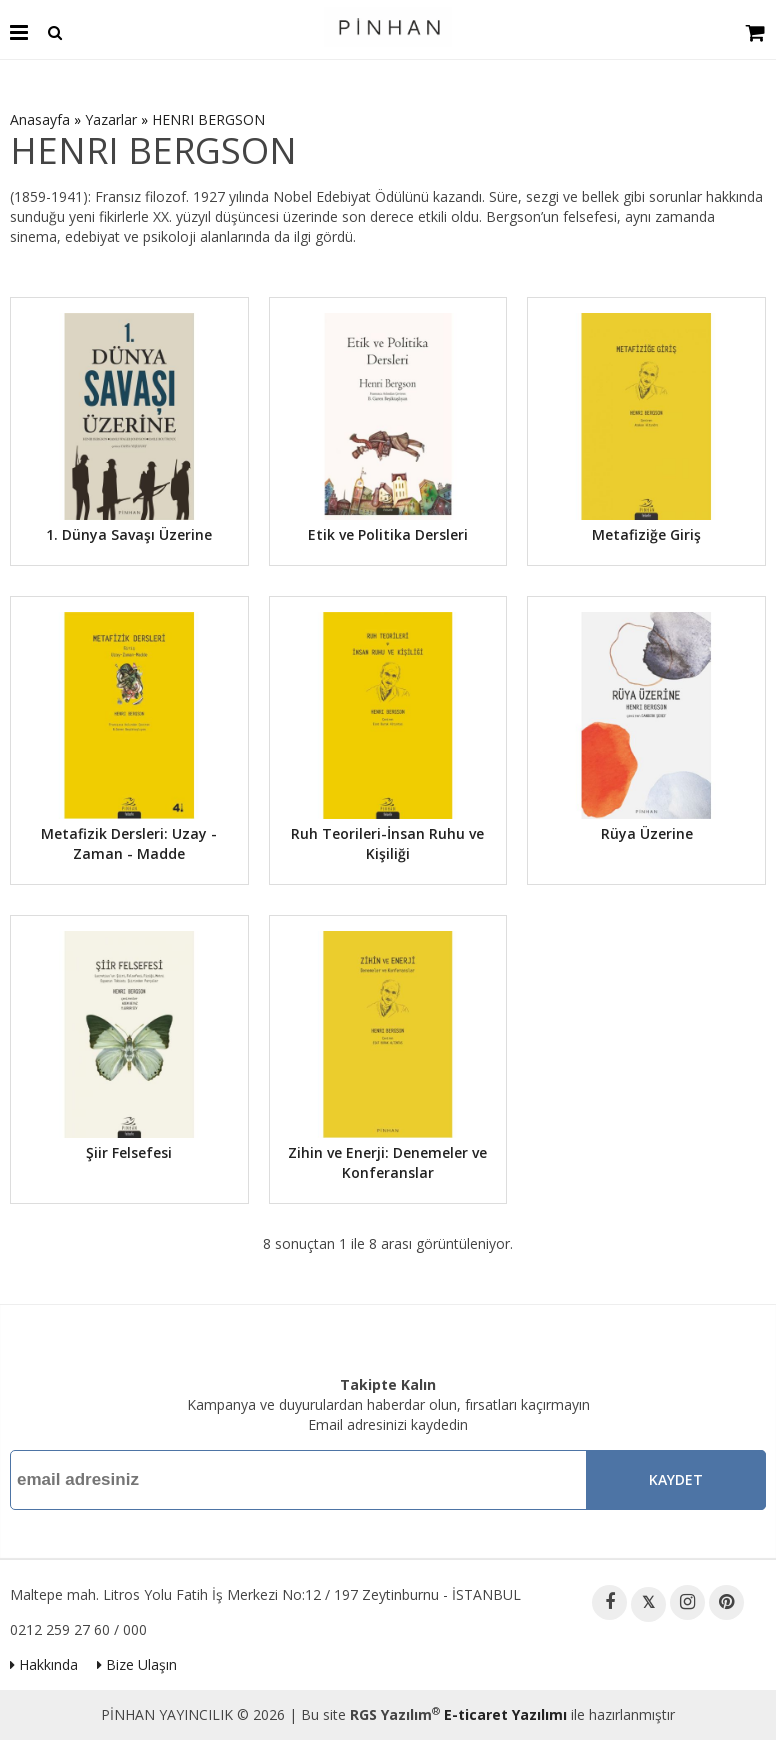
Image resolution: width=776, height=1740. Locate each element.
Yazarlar (111, 119)
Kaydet (676, 1479)
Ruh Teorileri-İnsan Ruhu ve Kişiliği (387, 843)
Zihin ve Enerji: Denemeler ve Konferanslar (387, 1162)
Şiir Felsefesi (129, 1152)
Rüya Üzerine (647, 833)
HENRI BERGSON (208, 119)
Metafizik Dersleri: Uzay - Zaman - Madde (129, 843)
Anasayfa (40, 119)
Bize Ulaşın (137, 1664)
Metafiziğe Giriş (646, 534)
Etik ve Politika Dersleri (388, 534)
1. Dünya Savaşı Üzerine (129, 534)
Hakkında (44, 1664)
